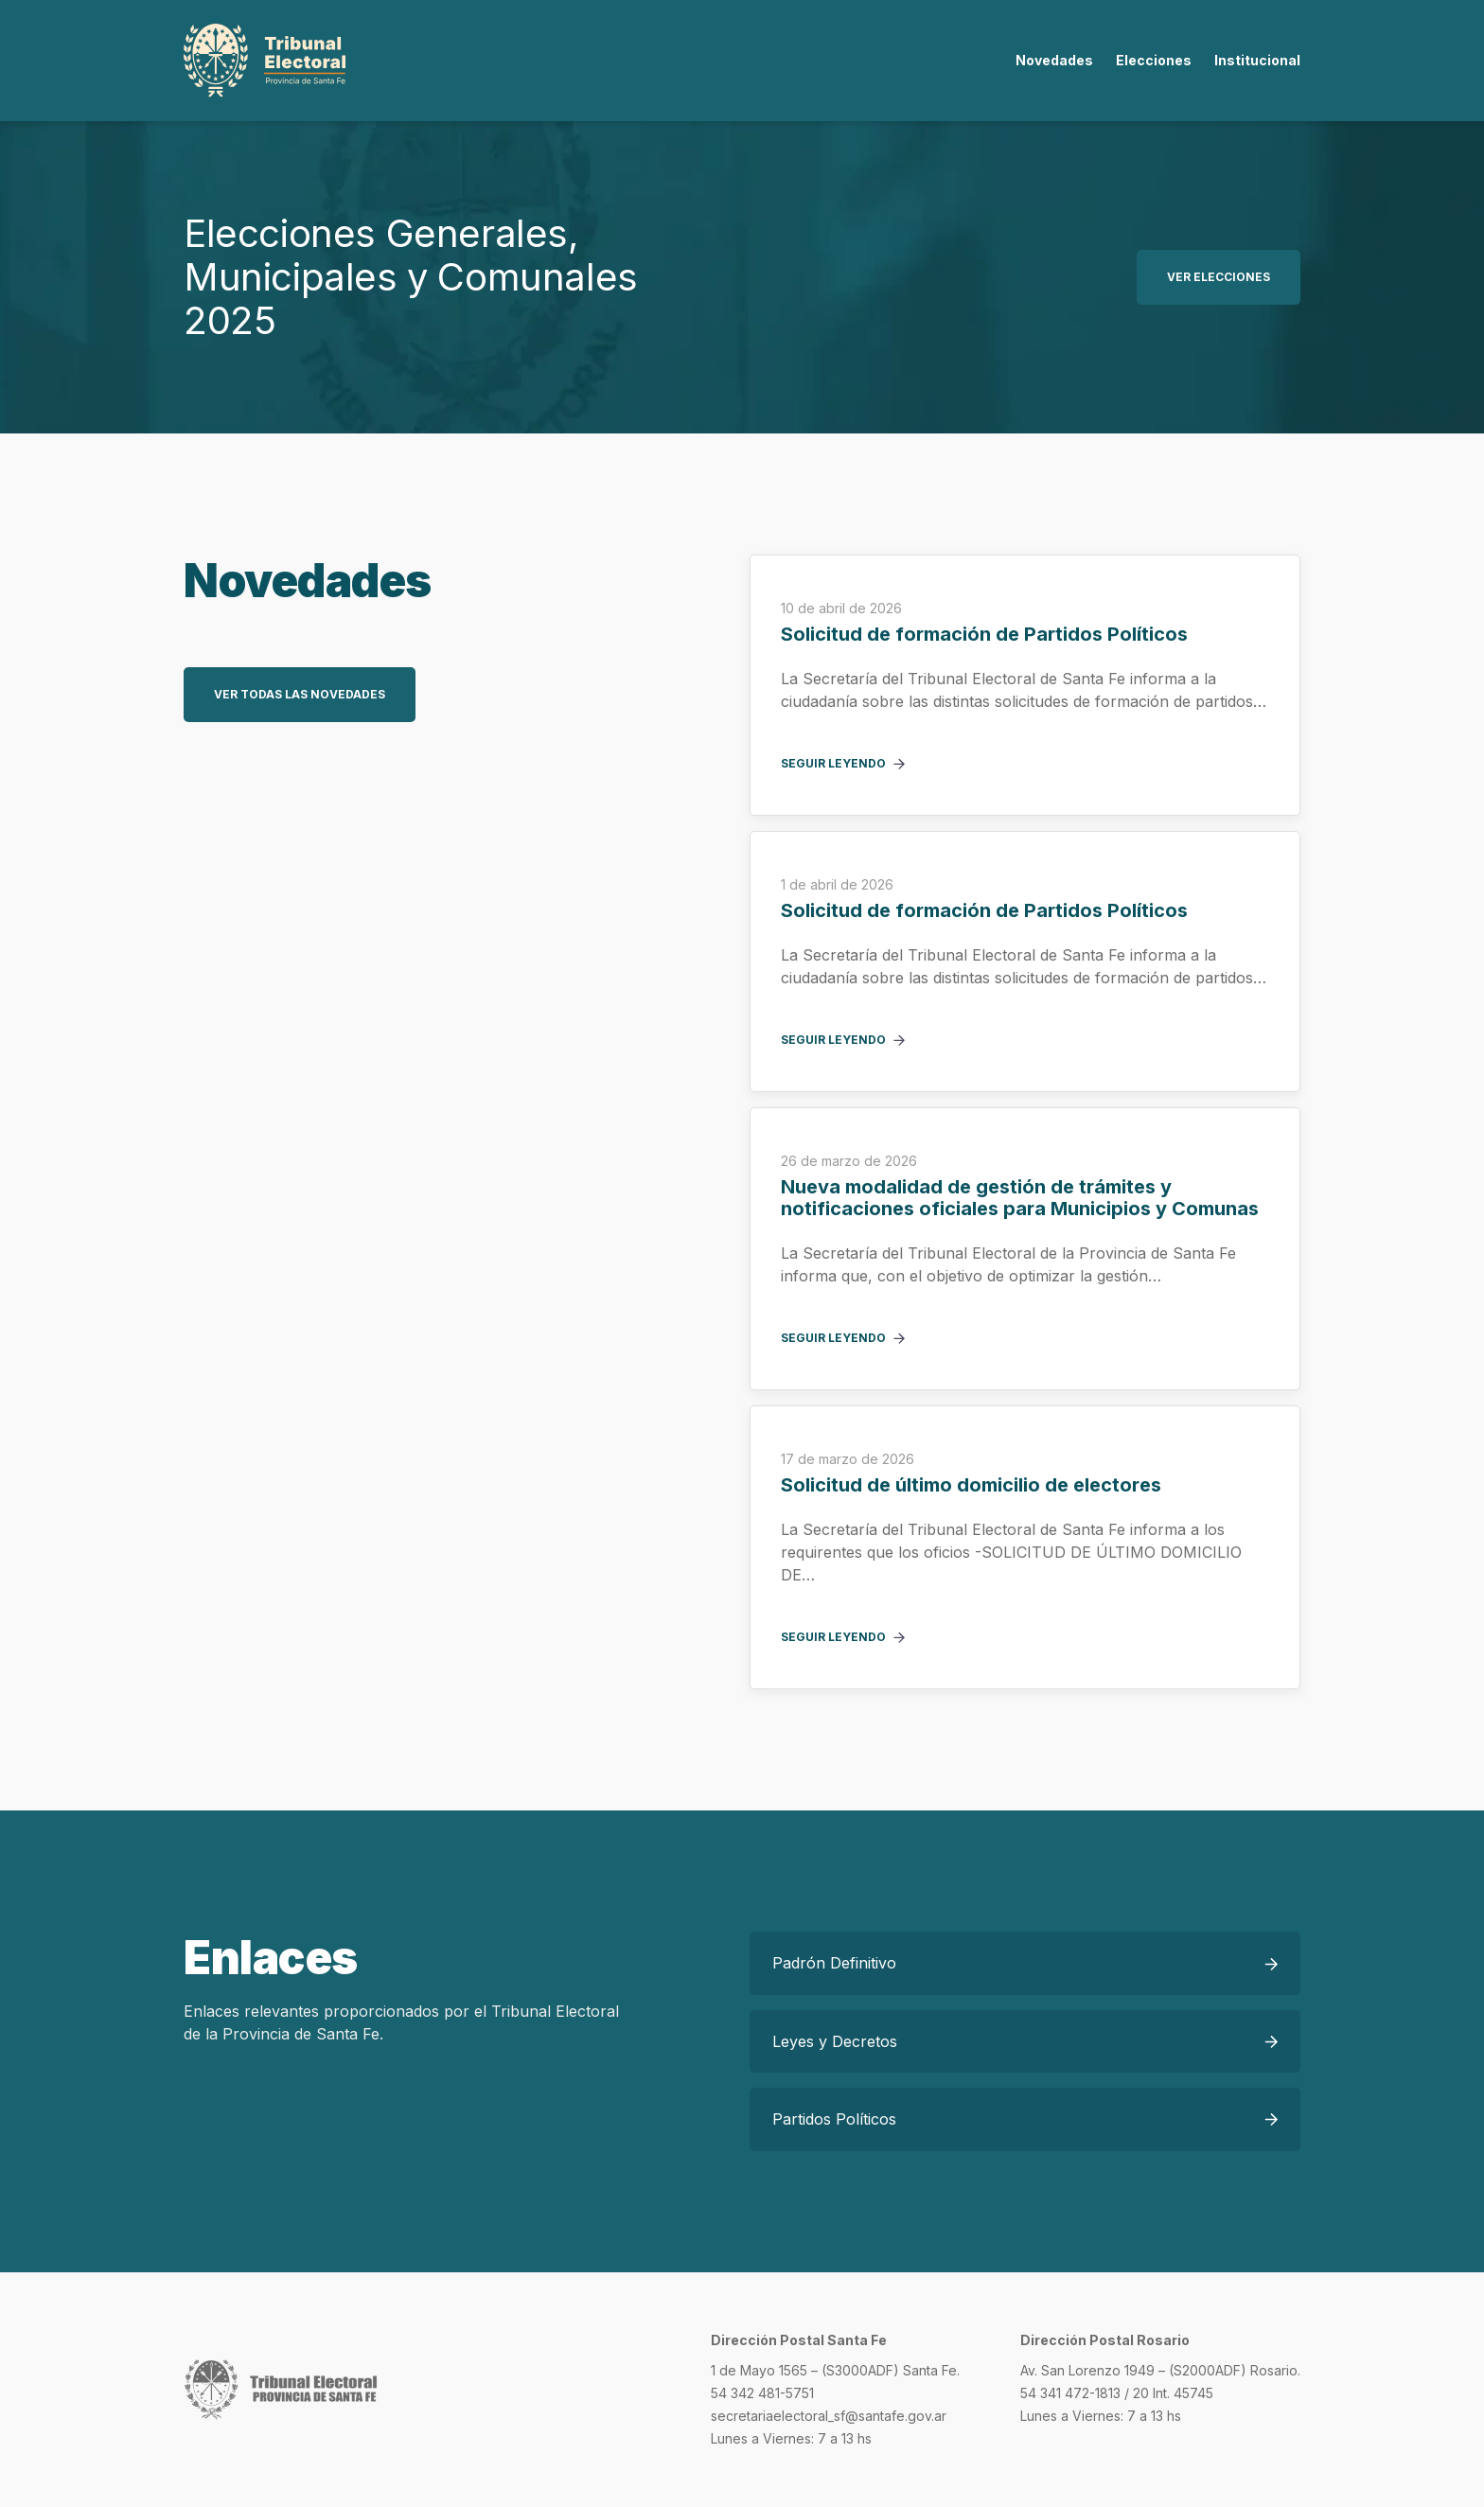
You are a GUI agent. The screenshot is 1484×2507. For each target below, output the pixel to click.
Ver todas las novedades (299, 694)
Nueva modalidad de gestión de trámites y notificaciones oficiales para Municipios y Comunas (1020, 1198)
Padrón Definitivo (834, 1962)
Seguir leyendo (833, 763)
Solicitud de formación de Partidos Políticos (984, 634)
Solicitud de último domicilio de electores (971, 1485)
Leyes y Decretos (834, 2041)
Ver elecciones (1218, 277)
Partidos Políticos (834, 2119)
